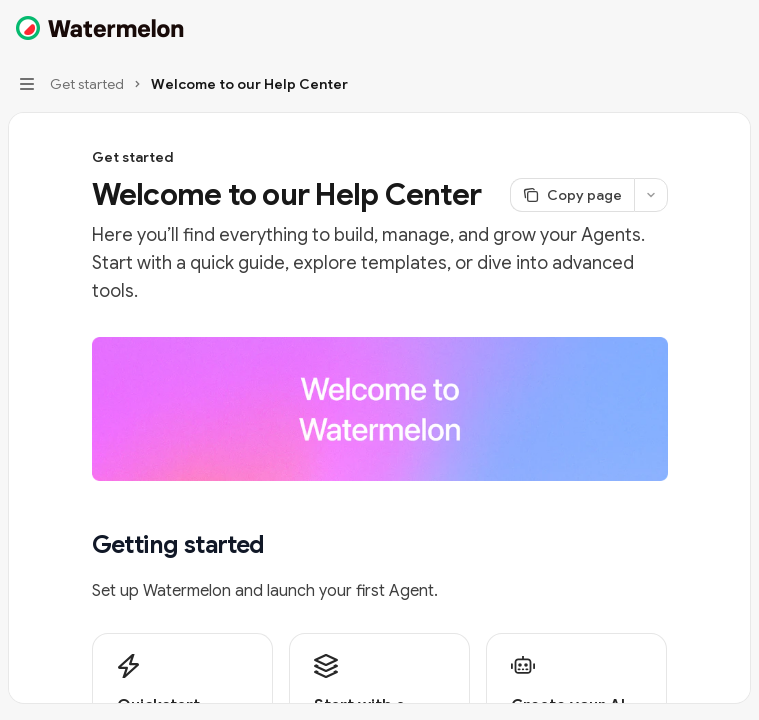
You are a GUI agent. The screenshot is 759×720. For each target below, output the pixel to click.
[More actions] (733, 28)
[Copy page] (572, 195)
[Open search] (695, 28)
